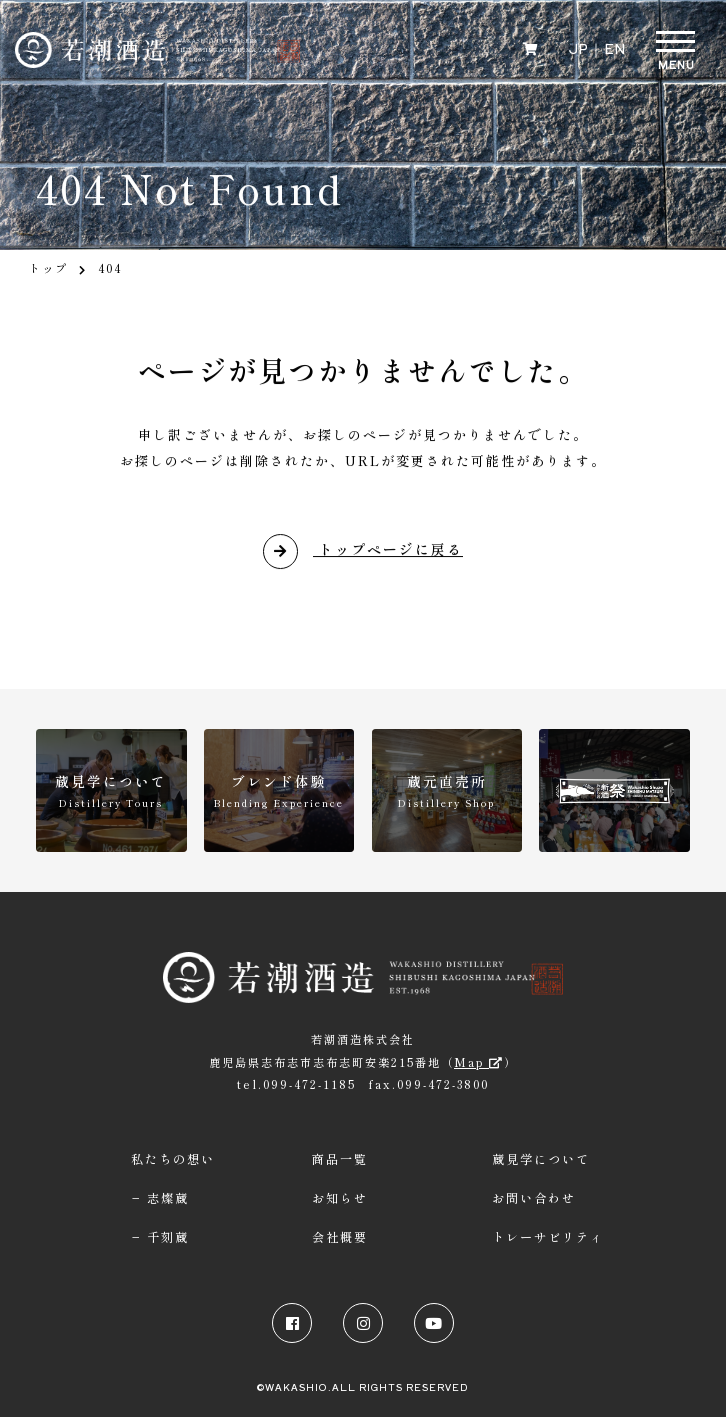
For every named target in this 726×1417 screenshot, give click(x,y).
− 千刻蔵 (160, 1237)
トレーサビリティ (548, 1237)
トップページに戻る (363, 550)
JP (577, 47)
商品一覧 (340, 1159)
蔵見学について (541, 1159)
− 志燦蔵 (160, 1198)
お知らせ (340, 1198)
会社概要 (340, 1237)
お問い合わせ (534, 1198)
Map (479, 1062)
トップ (48, 268)
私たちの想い (173, 1159)
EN (613, 47)
